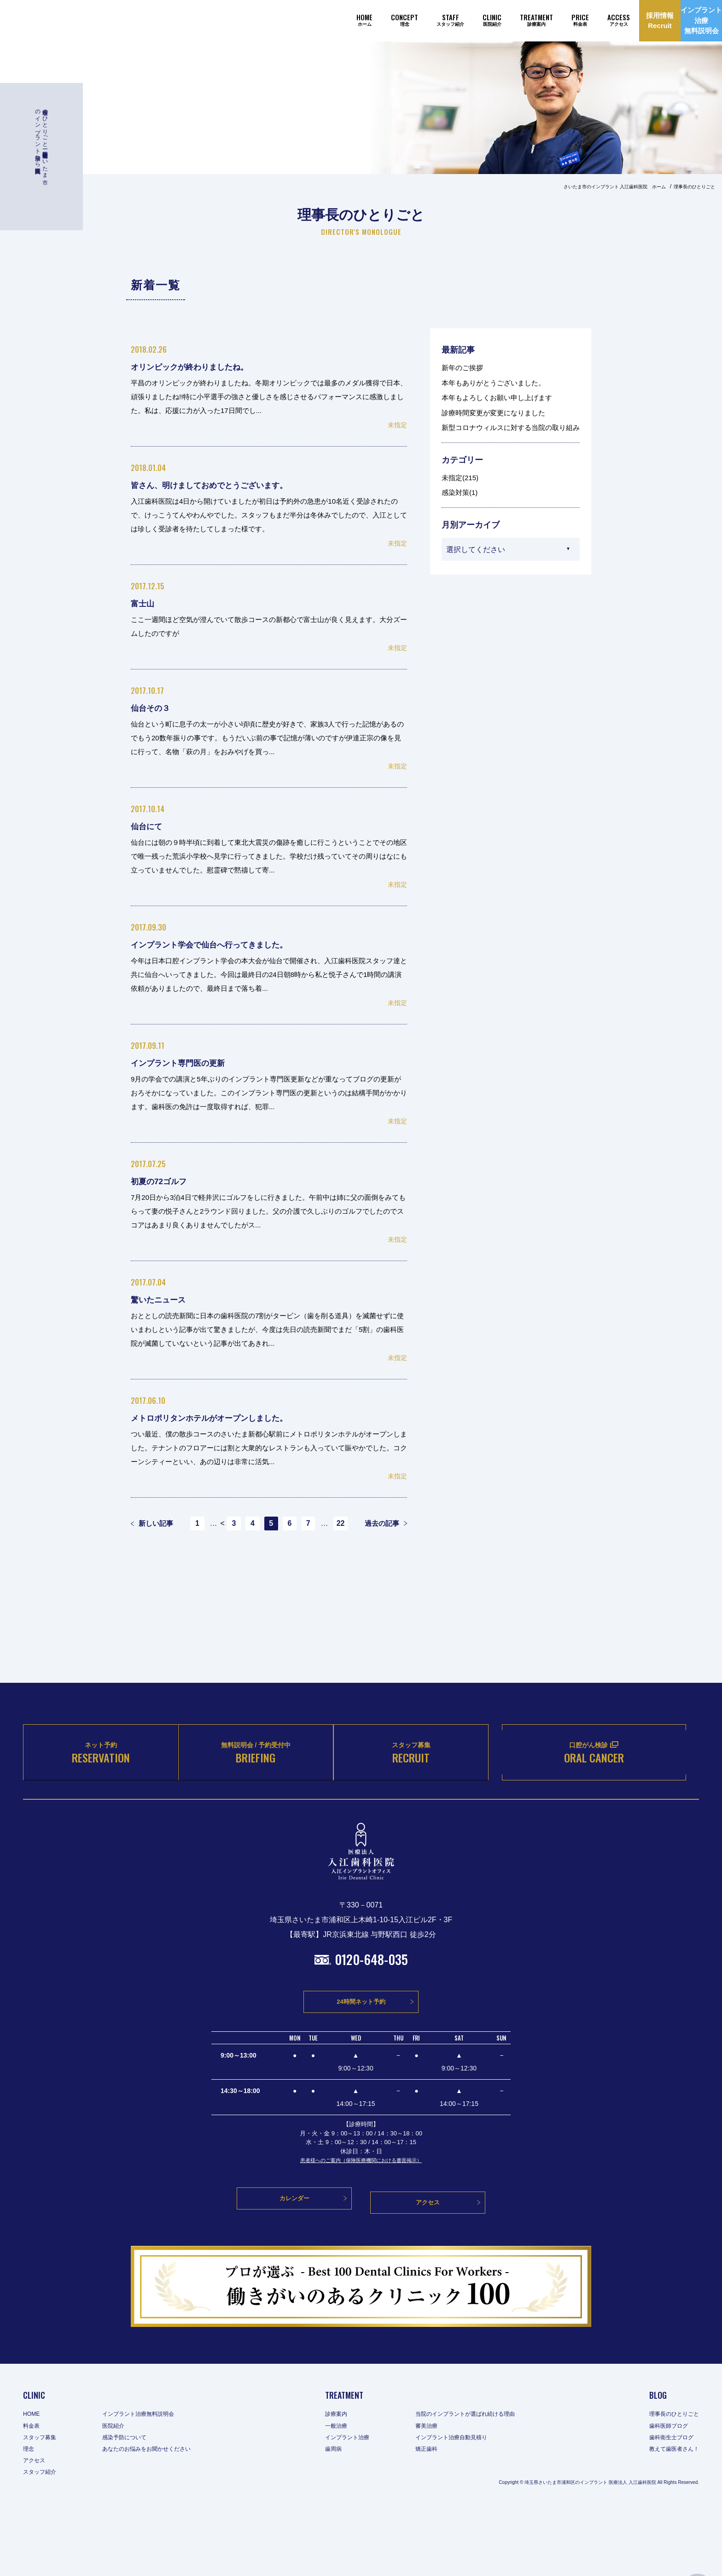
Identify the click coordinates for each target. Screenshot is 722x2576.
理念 (29, 2514)
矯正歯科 (430, 2514)
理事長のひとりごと (670, 2479)
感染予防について (133, 2502)
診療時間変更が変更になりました (493, 413)
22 (348, 1524)
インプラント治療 (345, 2502)
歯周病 (328, 2514)
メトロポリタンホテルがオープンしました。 (231, 1417)
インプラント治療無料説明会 (150, 2479)
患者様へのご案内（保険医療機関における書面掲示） (361, 2235)
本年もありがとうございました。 (493, 383)
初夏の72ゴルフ (166, 1180)
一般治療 (332, 2491)
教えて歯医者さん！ (670, 2514)
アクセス (36, 2526)
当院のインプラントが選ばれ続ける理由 (475, 2479)
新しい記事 (152, 1524)
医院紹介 (121, 2491)
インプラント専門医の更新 (190, 1062)
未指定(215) (460, 478)
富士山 (145, 603)
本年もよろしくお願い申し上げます (497, 397)
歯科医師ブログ (663, 2491)
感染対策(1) (459, 492)
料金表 (32, 2491)
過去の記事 (386, 1524)
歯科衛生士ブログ (667, 2502)
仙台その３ (155, 707)
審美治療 (430, 2491)
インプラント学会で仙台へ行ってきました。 (231, 944)
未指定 (396, 425)
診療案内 (332, 2479)
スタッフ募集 (42, 2502)
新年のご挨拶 (462, 368)
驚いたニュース (166, 1299)
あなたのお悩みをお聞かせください (159, 2514)
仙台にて (150, 825)
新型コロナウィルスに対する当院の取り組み (511, 427)
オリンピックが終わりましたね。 (206, 366)
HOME (32, 2479)
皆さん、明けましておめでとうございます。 (231, 484)
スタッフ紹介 (42, 2537)
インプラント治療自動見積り (459, 2502)
